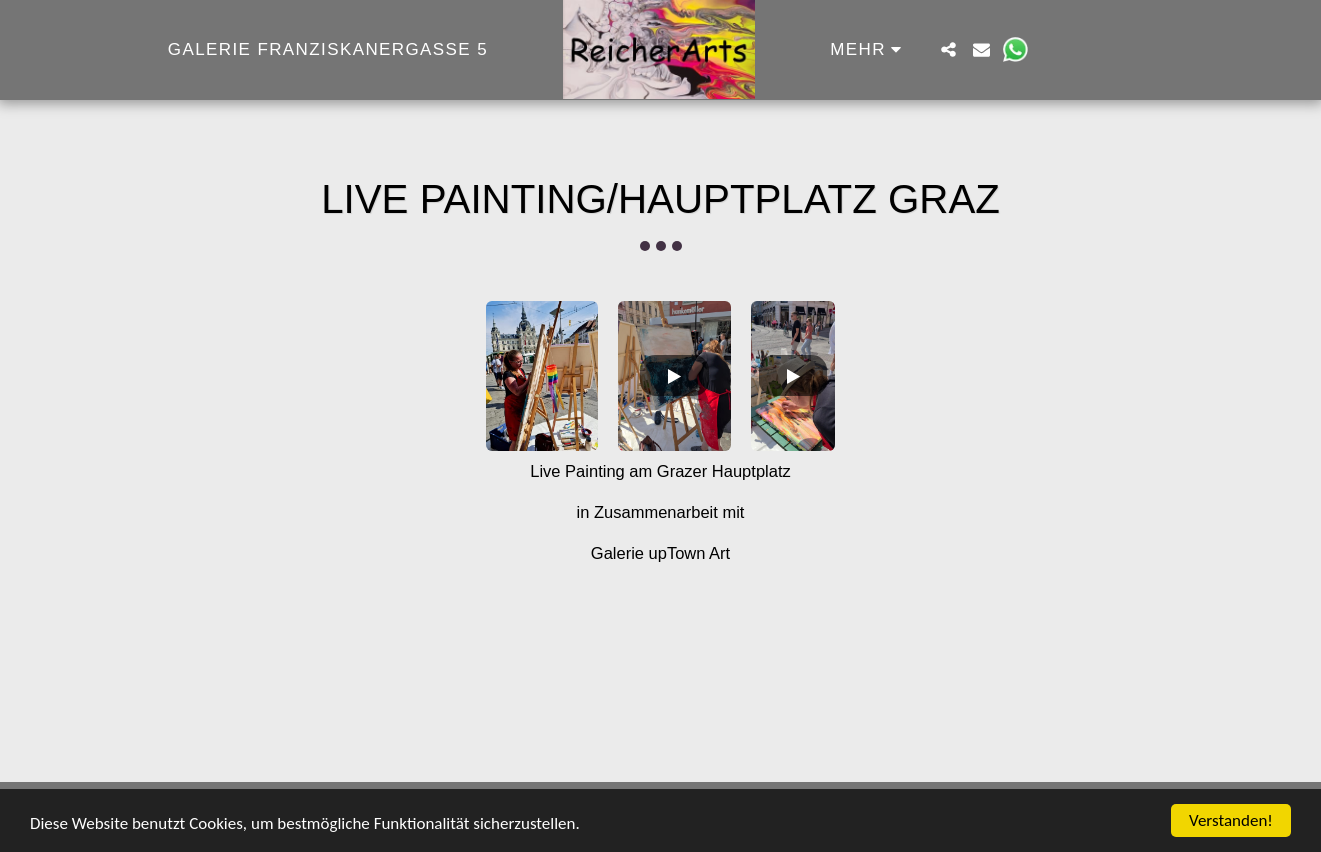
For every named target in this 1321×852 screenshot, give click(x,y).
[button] (948, 49)
